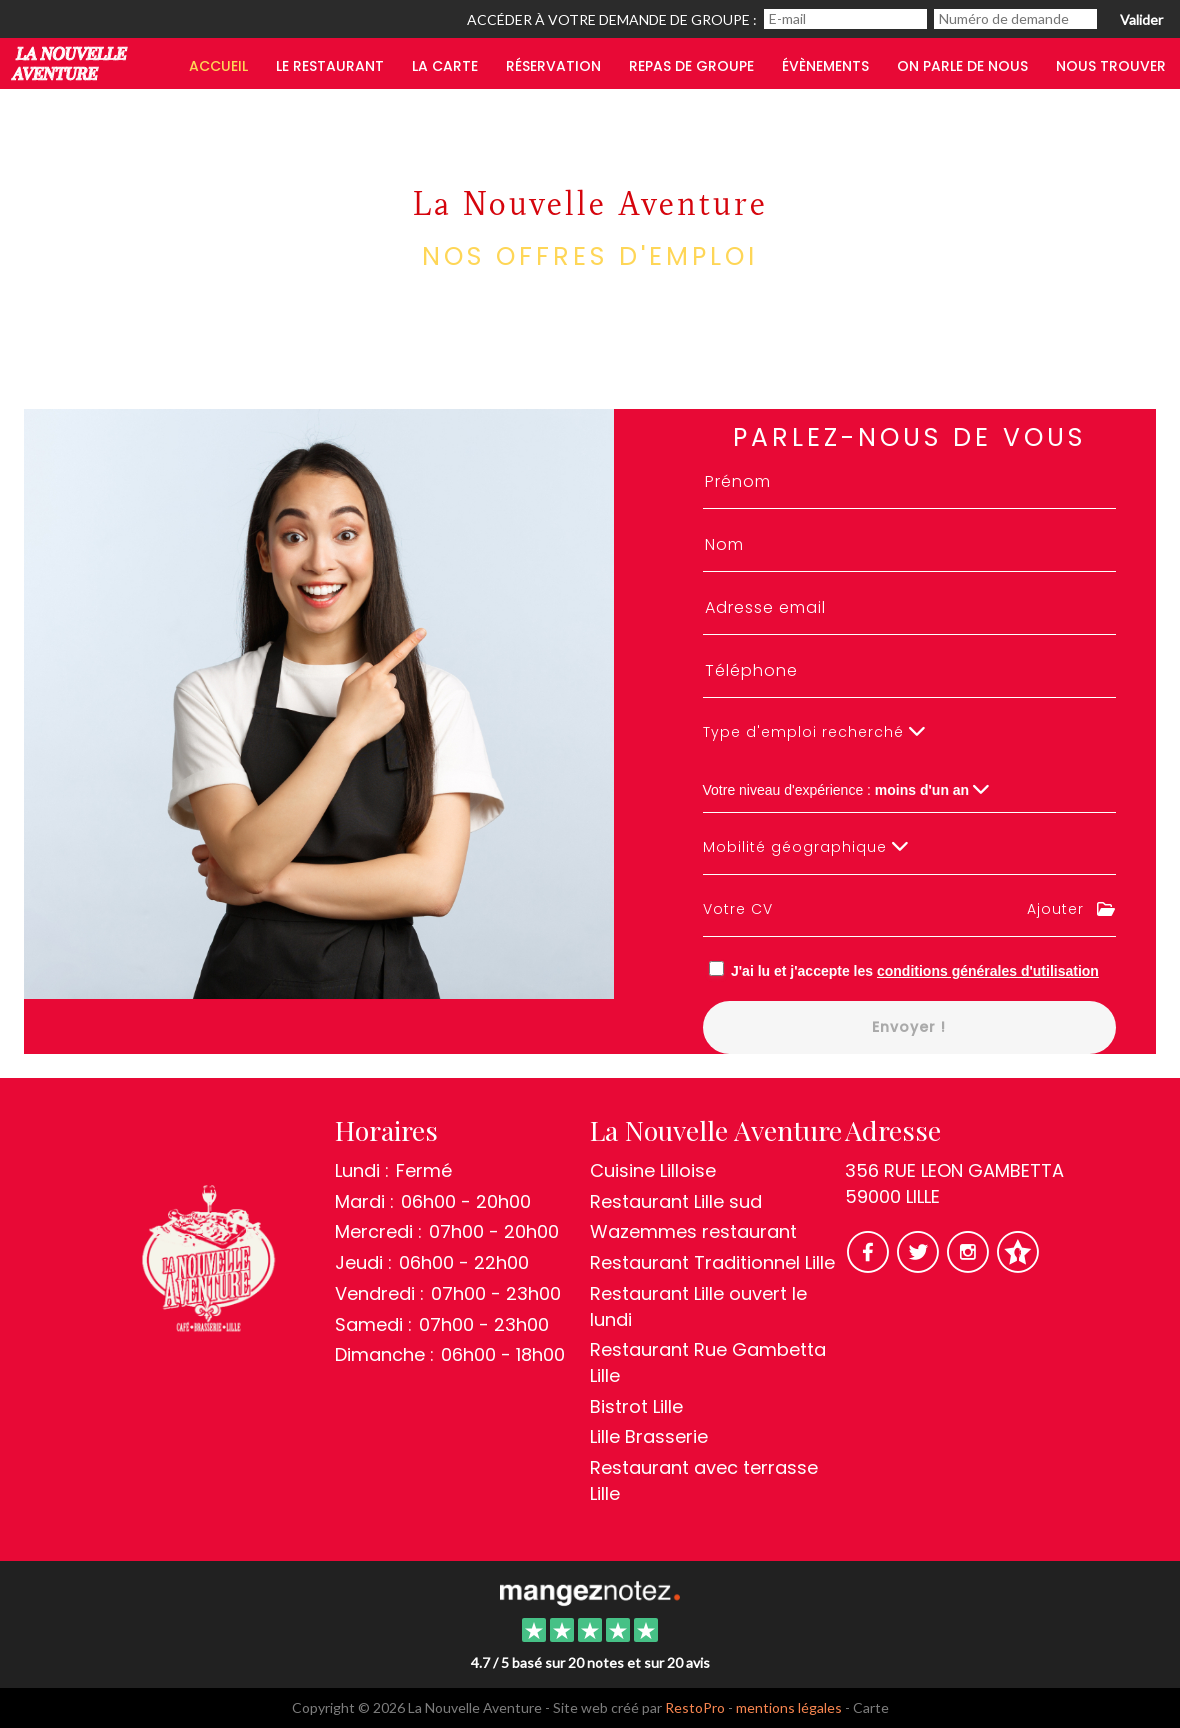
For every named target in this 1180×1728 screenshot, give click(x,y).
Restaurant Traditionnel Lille (712, 1262)
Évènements (825, 66)
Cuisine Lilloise (653, 1170)
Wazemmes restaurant (693, 1231)
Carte (871, 1707)
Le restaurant (330, 66)
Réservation (553, 66)
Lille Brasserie (649, 1436)
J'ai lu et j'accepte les (915, 971)
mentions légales (789, 1707)
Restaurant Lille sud (676, 1201)
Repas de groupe (691, 66)
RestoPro (695, 1707)
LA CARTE (445, 66)
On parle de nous (962, 66)
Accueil (218, 66)
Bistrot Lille (636, 1406)
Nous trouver (1111, 66)
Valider (1141, 19)
